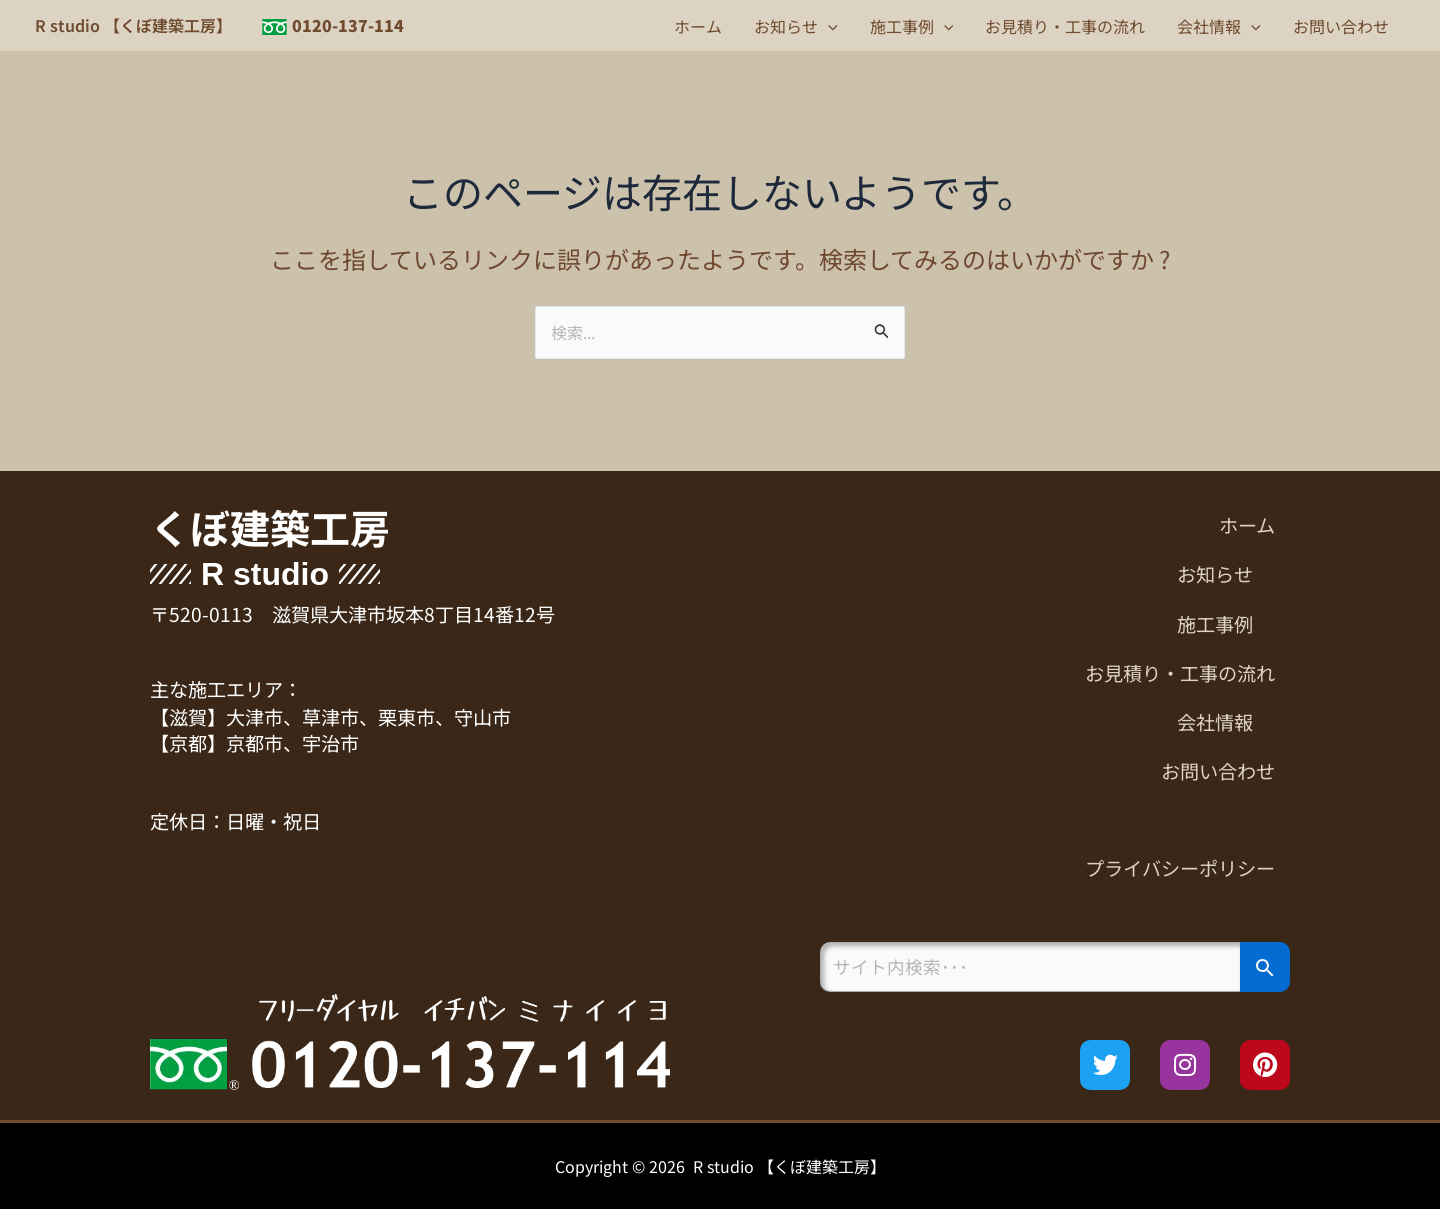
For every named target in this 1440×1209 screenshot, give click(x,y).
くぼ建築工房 (270, 527)
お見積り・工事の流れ (1065, 26)
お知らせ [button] (796, 26)
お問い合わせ (1341, 26)
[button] (828, 26)
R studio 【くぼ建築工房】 (133, 25)
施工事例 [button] (912, 26)
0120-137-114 (348, 25)
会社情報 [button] (1219, 26)
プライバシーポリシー (1180, 868)
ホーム (698, 26)
